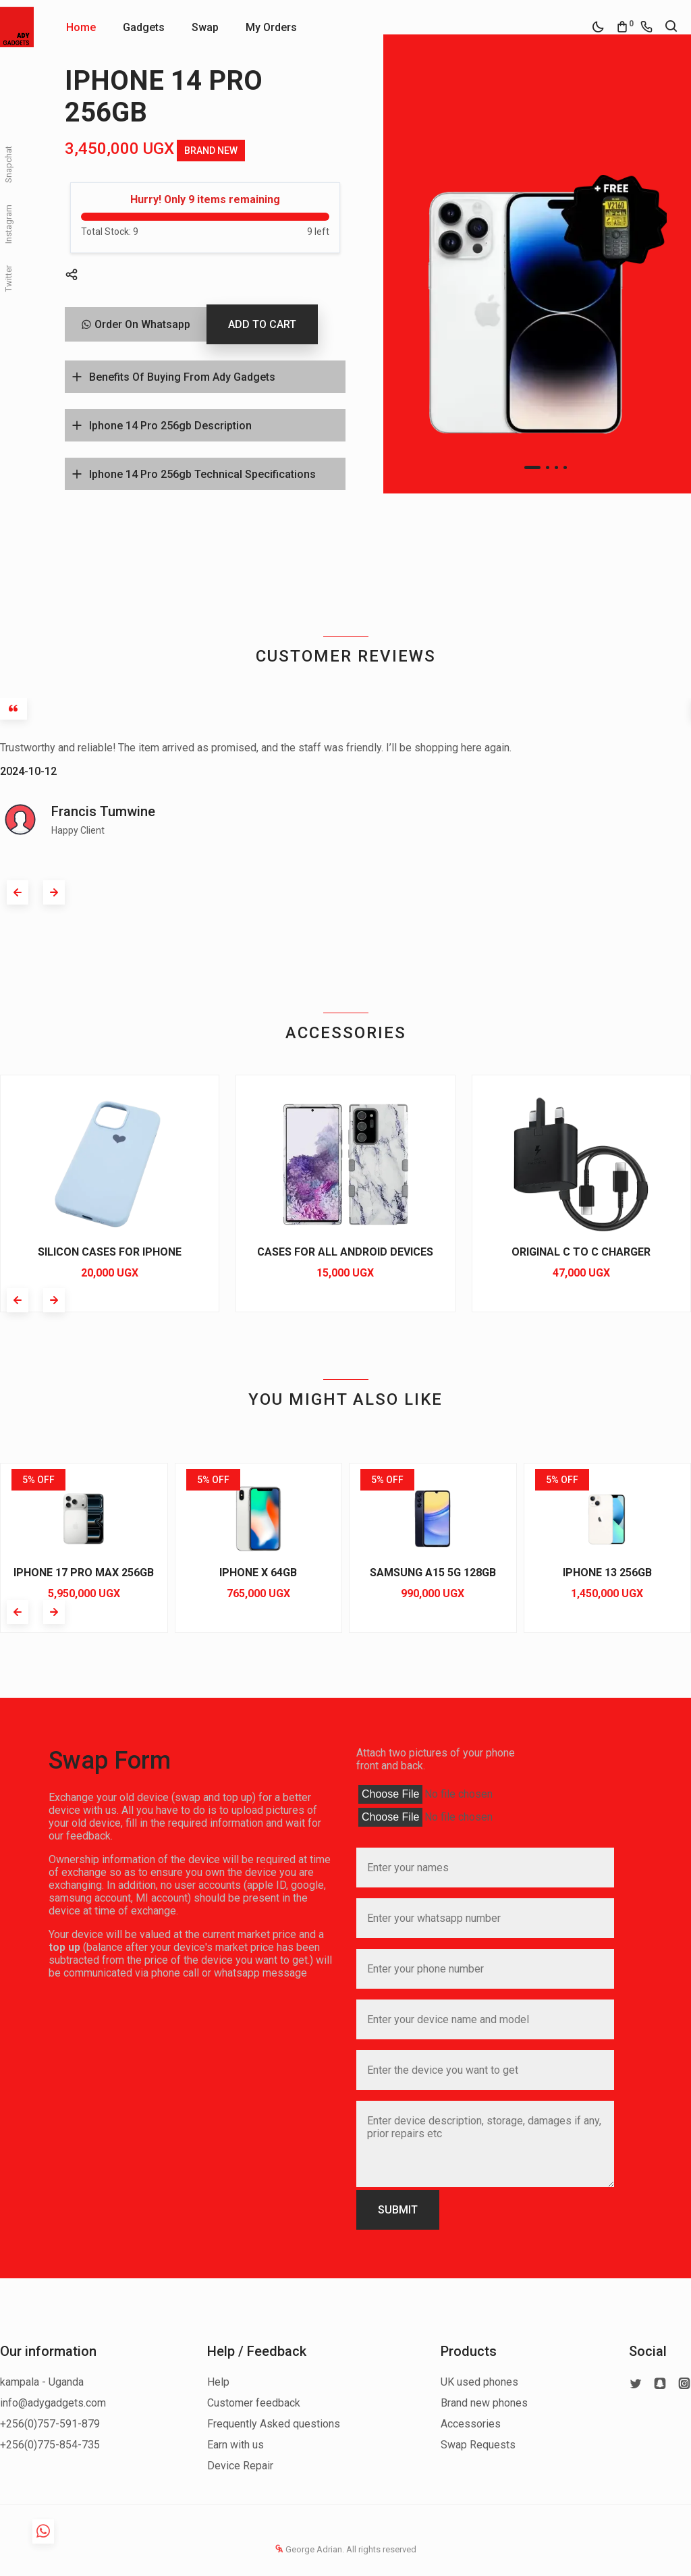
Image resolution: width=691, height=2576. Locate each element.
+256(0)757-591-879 (50, 2423)
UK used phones (479, 2382)
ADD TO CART (262, 324)
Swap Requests (478, 2444)
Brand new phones (484, 2402)
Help (218, 2382)
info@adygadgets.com (53, 2402)
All (351, 2549)
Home (81, 27)
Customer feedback (253, 2402)
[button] (532, 467)
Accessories (471, 2423)
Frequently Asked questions (273, 2423)
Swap (205, 27)
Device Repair (240, 2465)
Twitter (8, 278)
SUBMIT (398, 2209)
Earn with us (235, 2444)
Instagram (8, 224)
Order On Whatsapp (135, 324)
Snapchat (8, 164)
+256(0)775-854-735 (50, 2444)
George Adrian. (309, 2549)
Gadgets (144, 27)
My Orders (271, 27)
